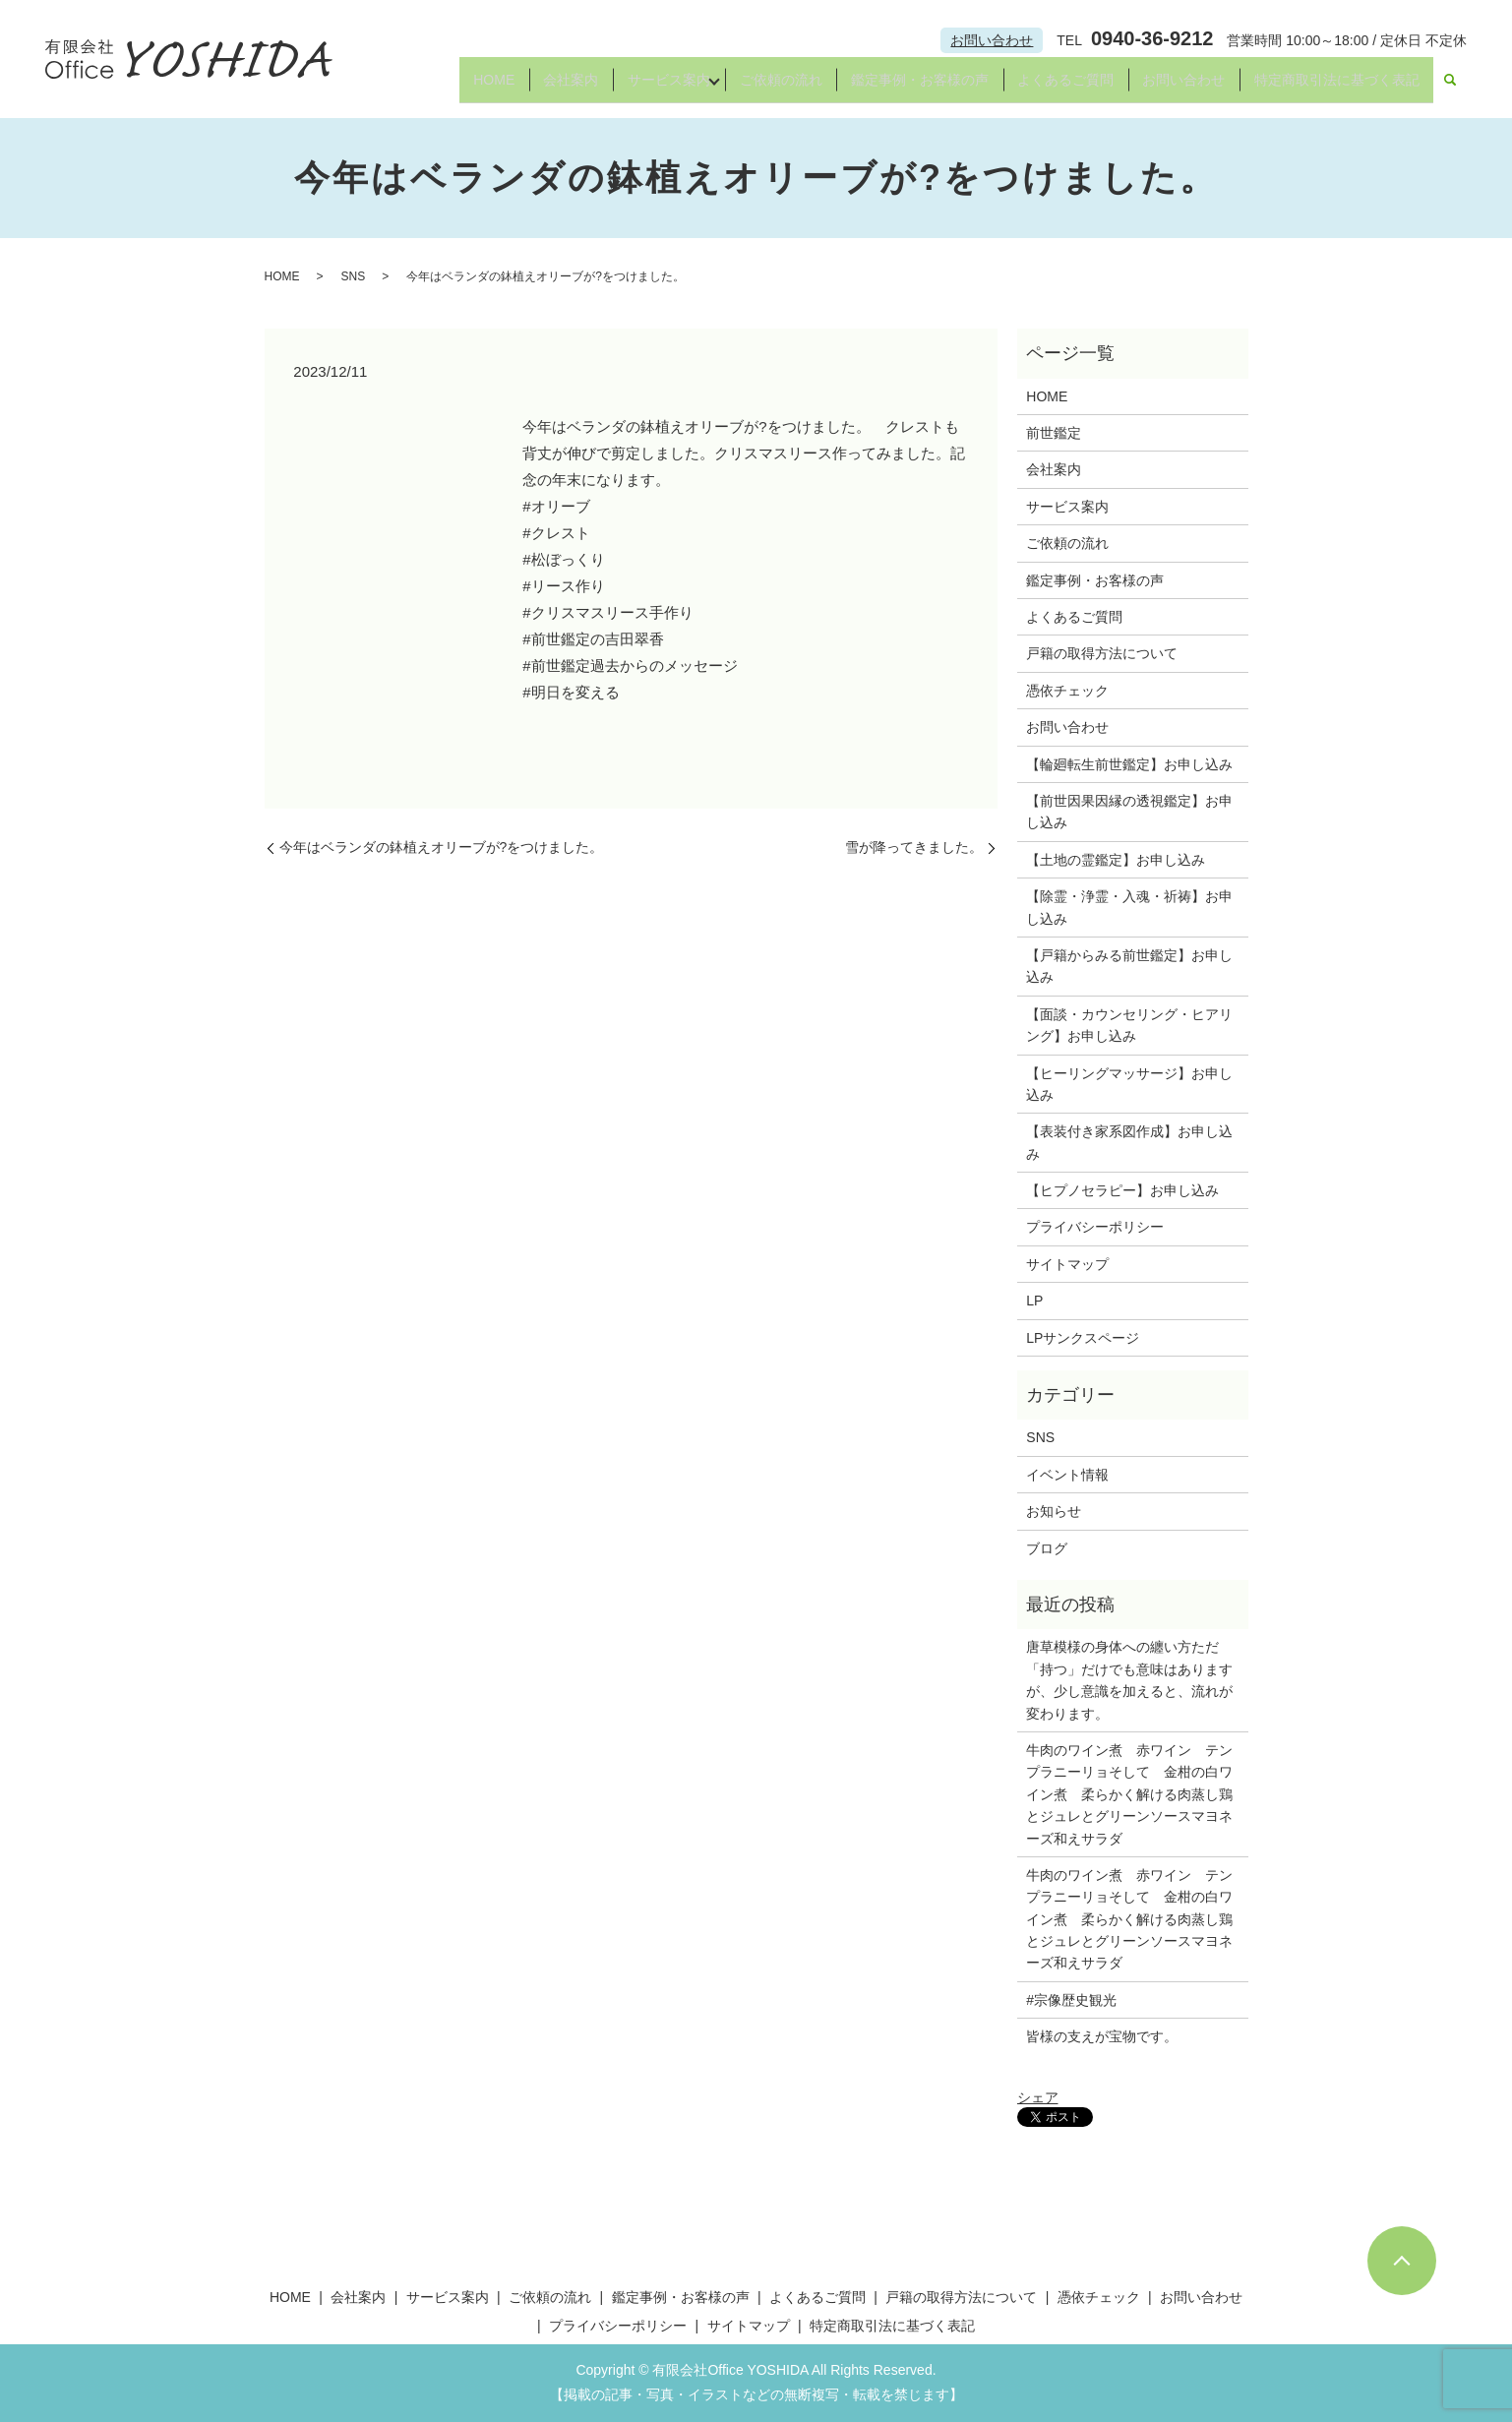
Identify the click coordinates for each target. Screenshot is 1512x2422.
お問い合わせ (991, 40)
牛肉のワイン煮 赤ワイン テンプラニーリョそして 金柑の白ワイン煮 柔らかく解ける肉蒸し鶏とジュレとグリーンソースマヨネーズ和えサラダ (1129, 1794)
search (1450, 87)
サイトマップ (1067, 1264)
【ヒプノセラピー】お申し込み (1122, 1190)
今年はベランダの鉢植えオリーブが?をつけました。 (441, 847)
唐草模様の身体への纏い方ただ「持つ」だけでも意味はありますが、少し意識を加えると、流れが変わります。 (1129, 1680)
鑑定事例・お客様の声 (905, 86)
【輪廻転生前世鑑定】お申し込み (1129, 764)
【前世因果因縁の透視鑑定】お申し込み (1129, 811)
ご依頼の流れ (761, 86)
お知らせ (1053, 1511)
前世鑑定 (1053, 433)
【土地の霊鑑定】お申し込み (1115, 860)
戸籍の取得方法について (1102, 653)
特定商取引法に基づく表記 (1335, 86)
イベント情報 (1067, 1475)
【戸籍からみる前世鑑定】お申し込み (1129, 966)
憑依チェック (1067, 690)
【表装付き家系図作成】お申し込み (1129, 1142)
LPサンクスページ (1082, 1338)
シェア (1037, 2097)
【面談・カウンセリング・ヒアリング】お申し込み (1129, 1025)
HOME (458, 86)
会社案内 (540, 86)
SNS (353, 276)
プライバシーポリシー (1095, 1227)
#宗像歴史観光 (1071, 2000)
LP (1034, 1300)
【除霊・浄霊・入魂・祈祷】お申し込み (1129, 907)
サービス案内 (641, 86)
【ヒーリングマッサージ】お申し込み (1129, 1084)
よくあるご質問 (1054, 86)
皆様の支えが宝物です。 (1102, 2036)
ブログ (1046, 1548)
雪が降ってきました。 (914, 847)
